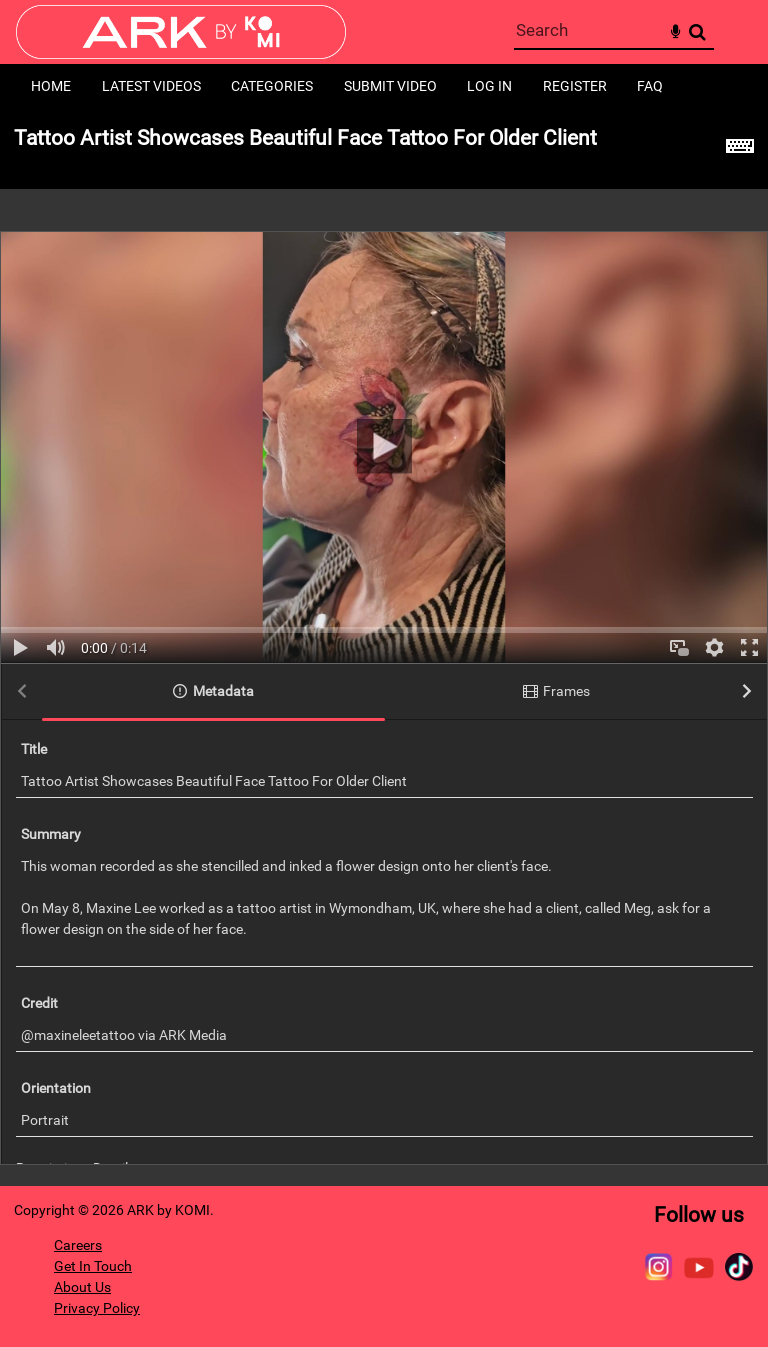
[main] (384, 647)
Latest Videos (151, 86)
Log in (489, 86)
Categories (272, 86)
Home (51, 86)
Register (575, 86)
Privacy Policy (97, 1308)
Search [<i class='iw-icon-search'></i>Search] (697, 31)
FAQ (650, 86)
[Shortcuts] (740, 149)
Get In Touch (93, 1266)
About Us (82, 1287)
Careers (78, 1245)
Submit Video (390, 86)
